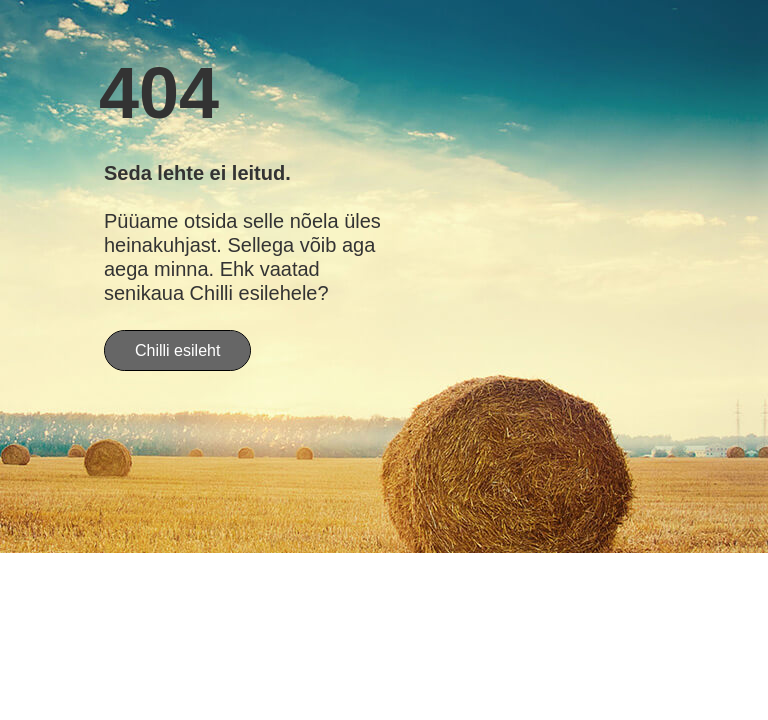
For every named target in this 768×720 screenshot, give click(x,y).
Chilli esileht (177, 350)
